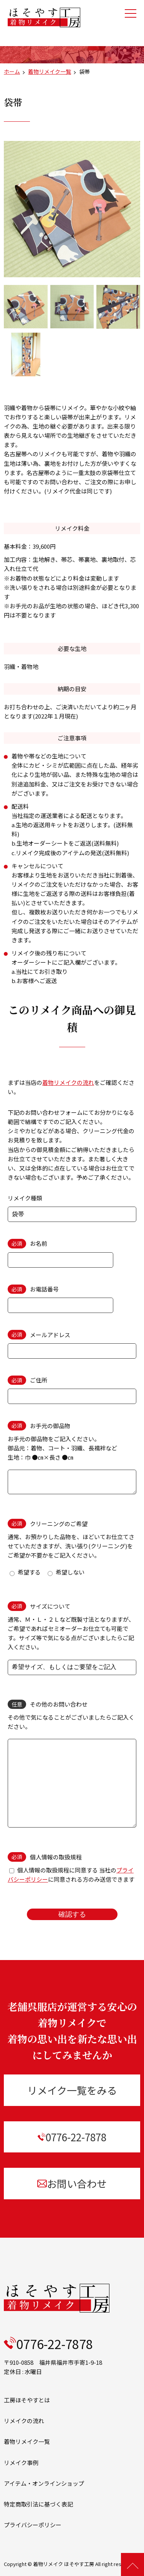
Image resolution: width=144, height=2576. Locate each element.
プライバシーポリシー (32, 2525)
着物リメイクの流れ (68, 1082)
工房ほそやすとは (27, 2400)
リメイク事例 (21, 2462)
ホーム (12, 71)
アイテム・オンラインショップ (44, 2483)
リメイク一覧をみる (72, 2090)
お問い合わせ (72, 2183)
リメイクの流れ (24, 2421)
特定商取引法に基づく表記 (38, 2504)
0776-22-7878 (72, 2137)
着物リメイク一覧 (49, 71)
